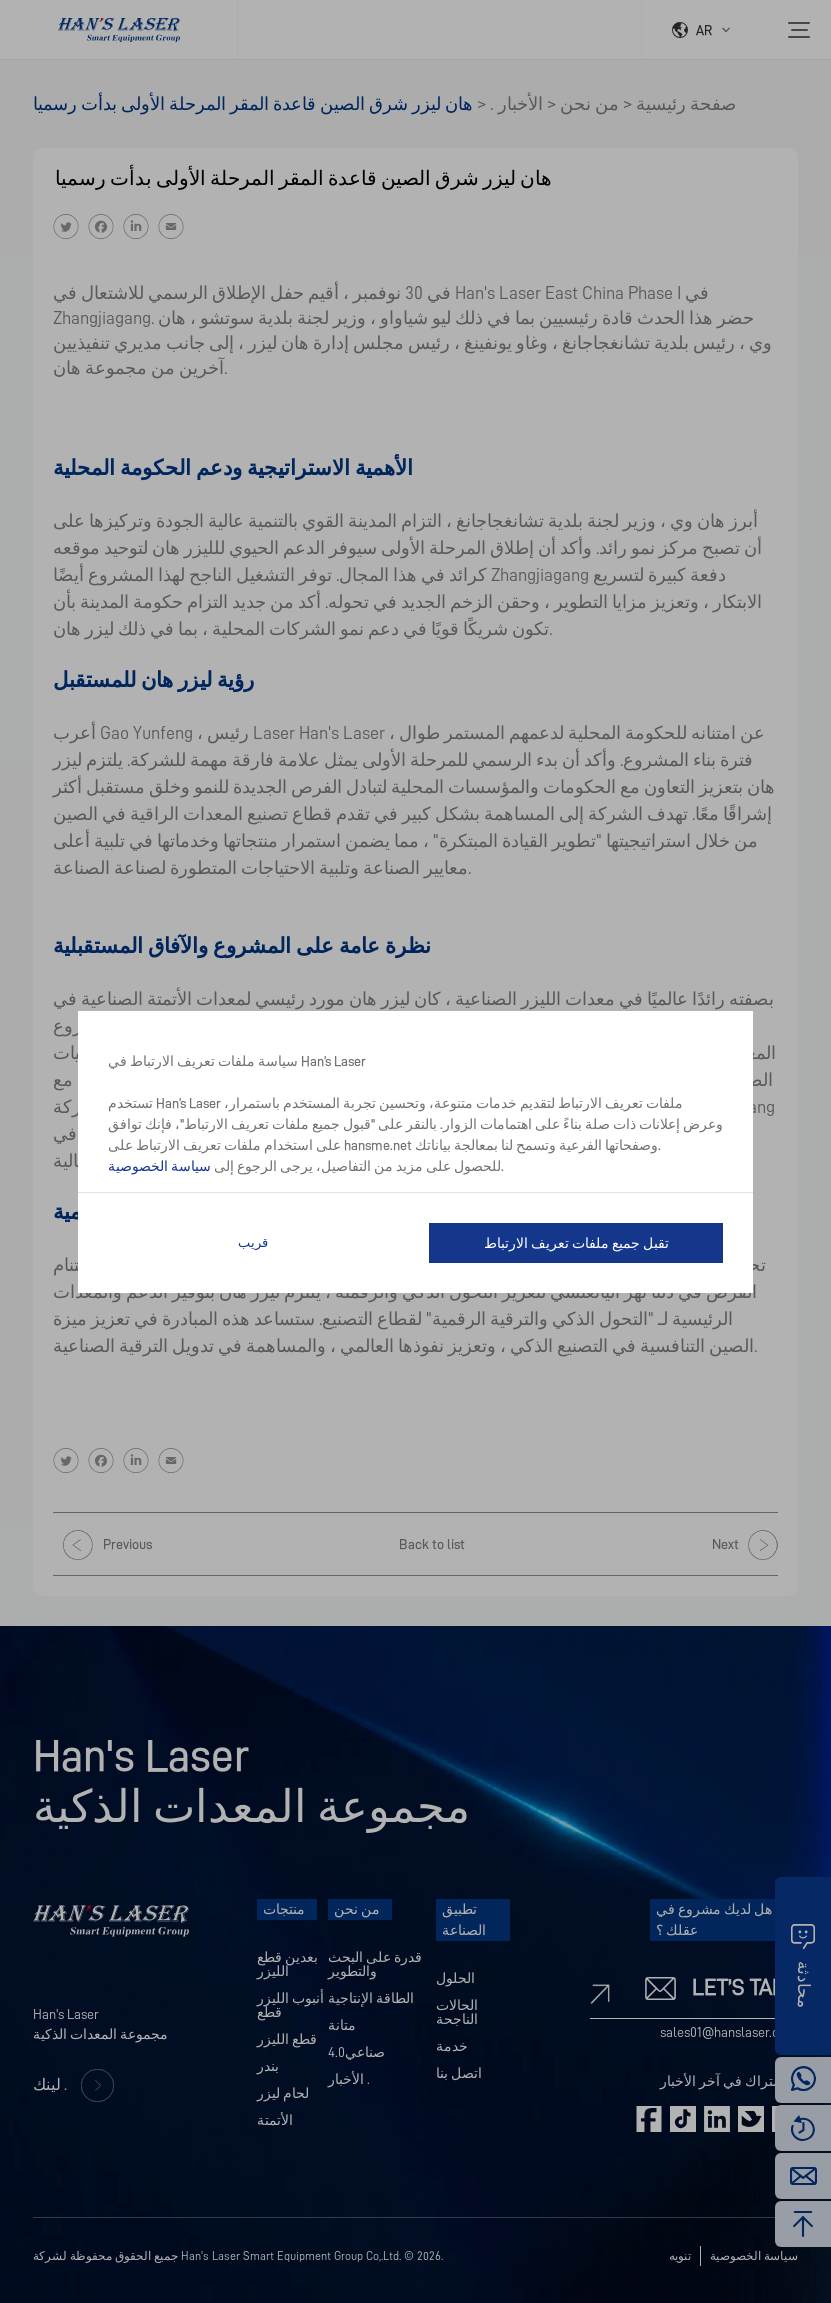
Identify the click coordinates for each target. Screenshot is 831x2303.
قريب (253, 1242)
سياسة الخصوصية (159, 1166)
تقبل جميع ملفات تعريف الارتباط (576, 1243)
